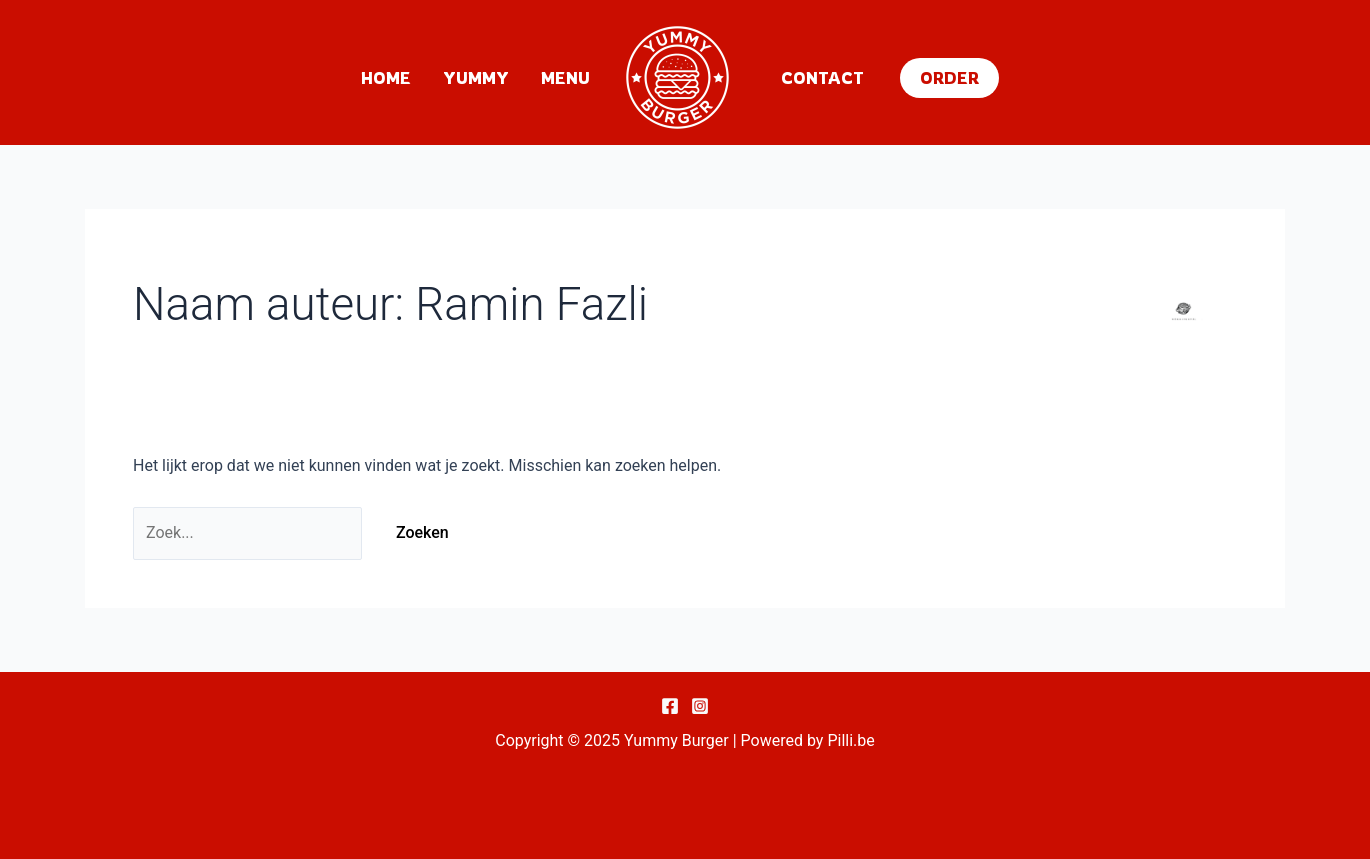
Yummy (476, 78)
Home (386, 78)
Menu (565, 78)
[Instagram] (700, 706)
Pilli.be (850, 740)
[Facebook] (670, 706)
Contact (822, 78)
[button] (949, 78)
